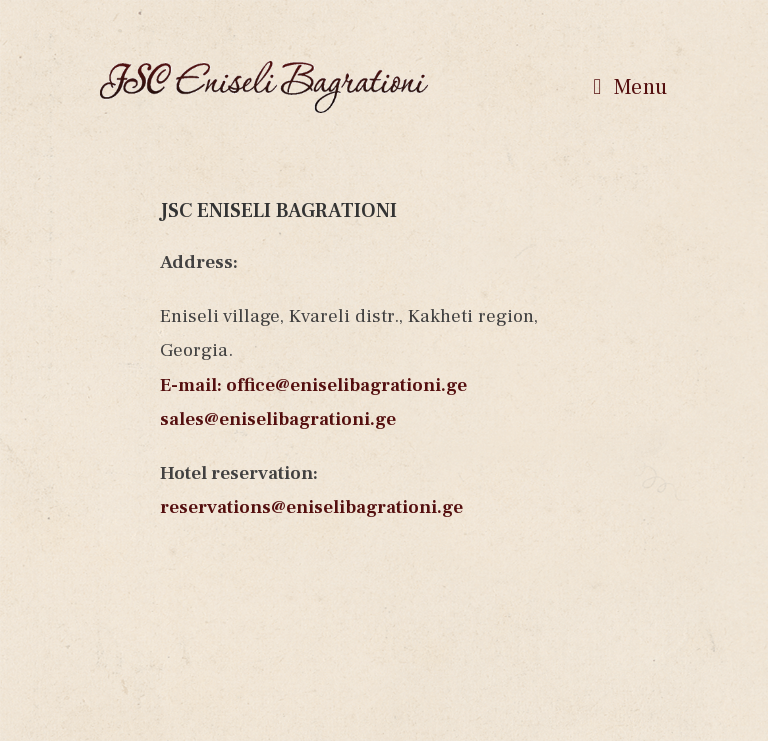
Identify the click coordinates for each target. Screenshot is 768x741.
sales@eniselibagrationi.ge (278, 419)
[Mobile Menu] (630, 87)
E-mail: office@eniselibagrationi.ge (313, 385)
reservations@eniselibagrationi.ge (311, 507)
